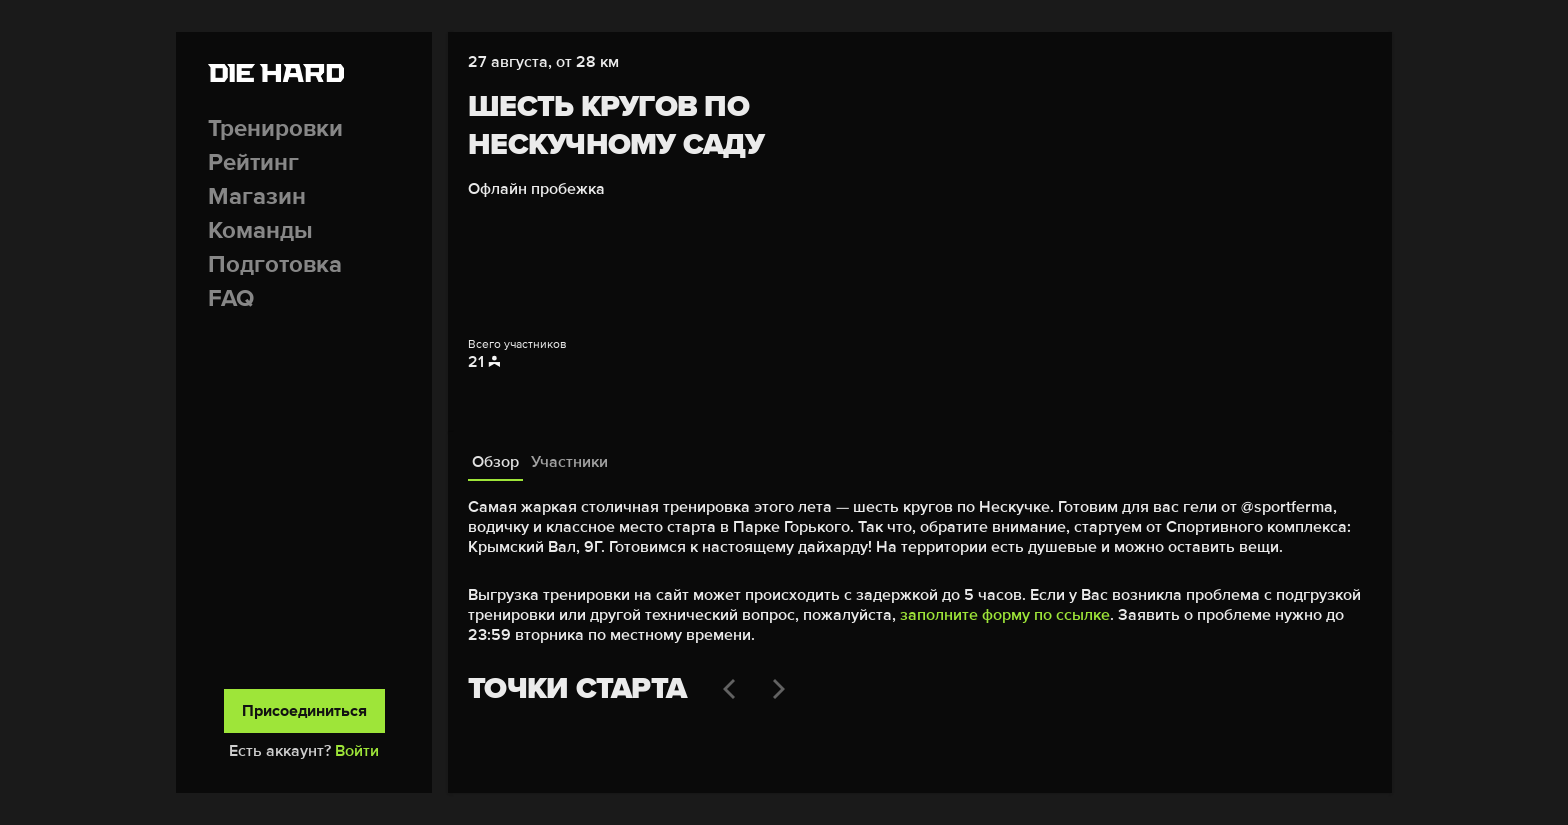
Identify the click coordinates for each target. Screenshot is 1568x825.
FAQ (231, 298)
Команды (260, 230)
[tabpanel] (920, 627)
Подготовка (275, 264)
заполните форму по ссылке (1005, 615)
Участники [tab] (569, 462)
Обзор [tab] (495, 462)
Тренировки (275, 128)
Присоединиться (304, 711)
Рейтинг (253, 162)
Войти (357, 751)
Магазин (257, 196)
